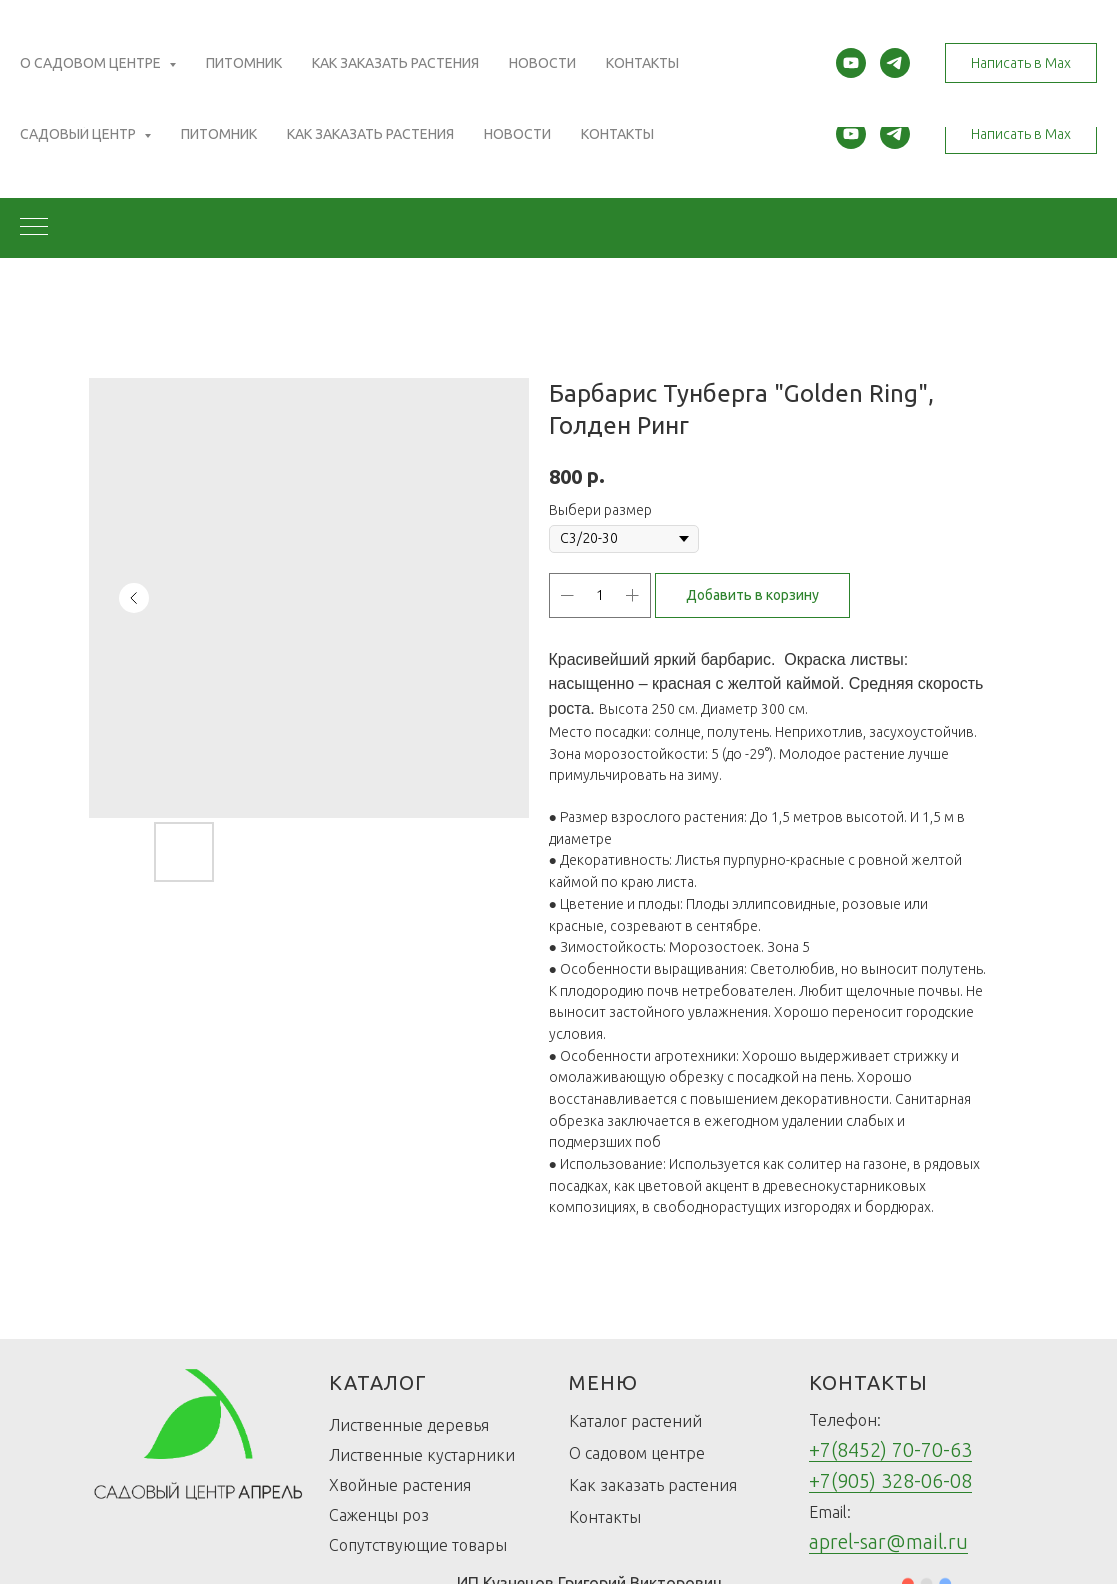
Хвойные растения (400, 1485)
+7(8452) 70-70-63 (890, 1449)
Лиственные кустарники (422, 1455)
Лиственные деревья (409, 1425)
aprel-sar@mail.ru (888, 1541)
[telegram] (895, 134)
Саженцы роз (379, 1515)
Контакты (617, 134)
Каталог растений (635, 1421)
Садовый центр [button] (79, 134)
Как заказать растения (370, 134)
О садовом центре (637, 1453)
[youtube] (851, 134)
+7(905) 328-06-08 (890, 1480)
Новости (517, 134)
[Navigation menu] (34, 228)
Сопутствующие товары (418, 1545)
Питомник (219, 134)
